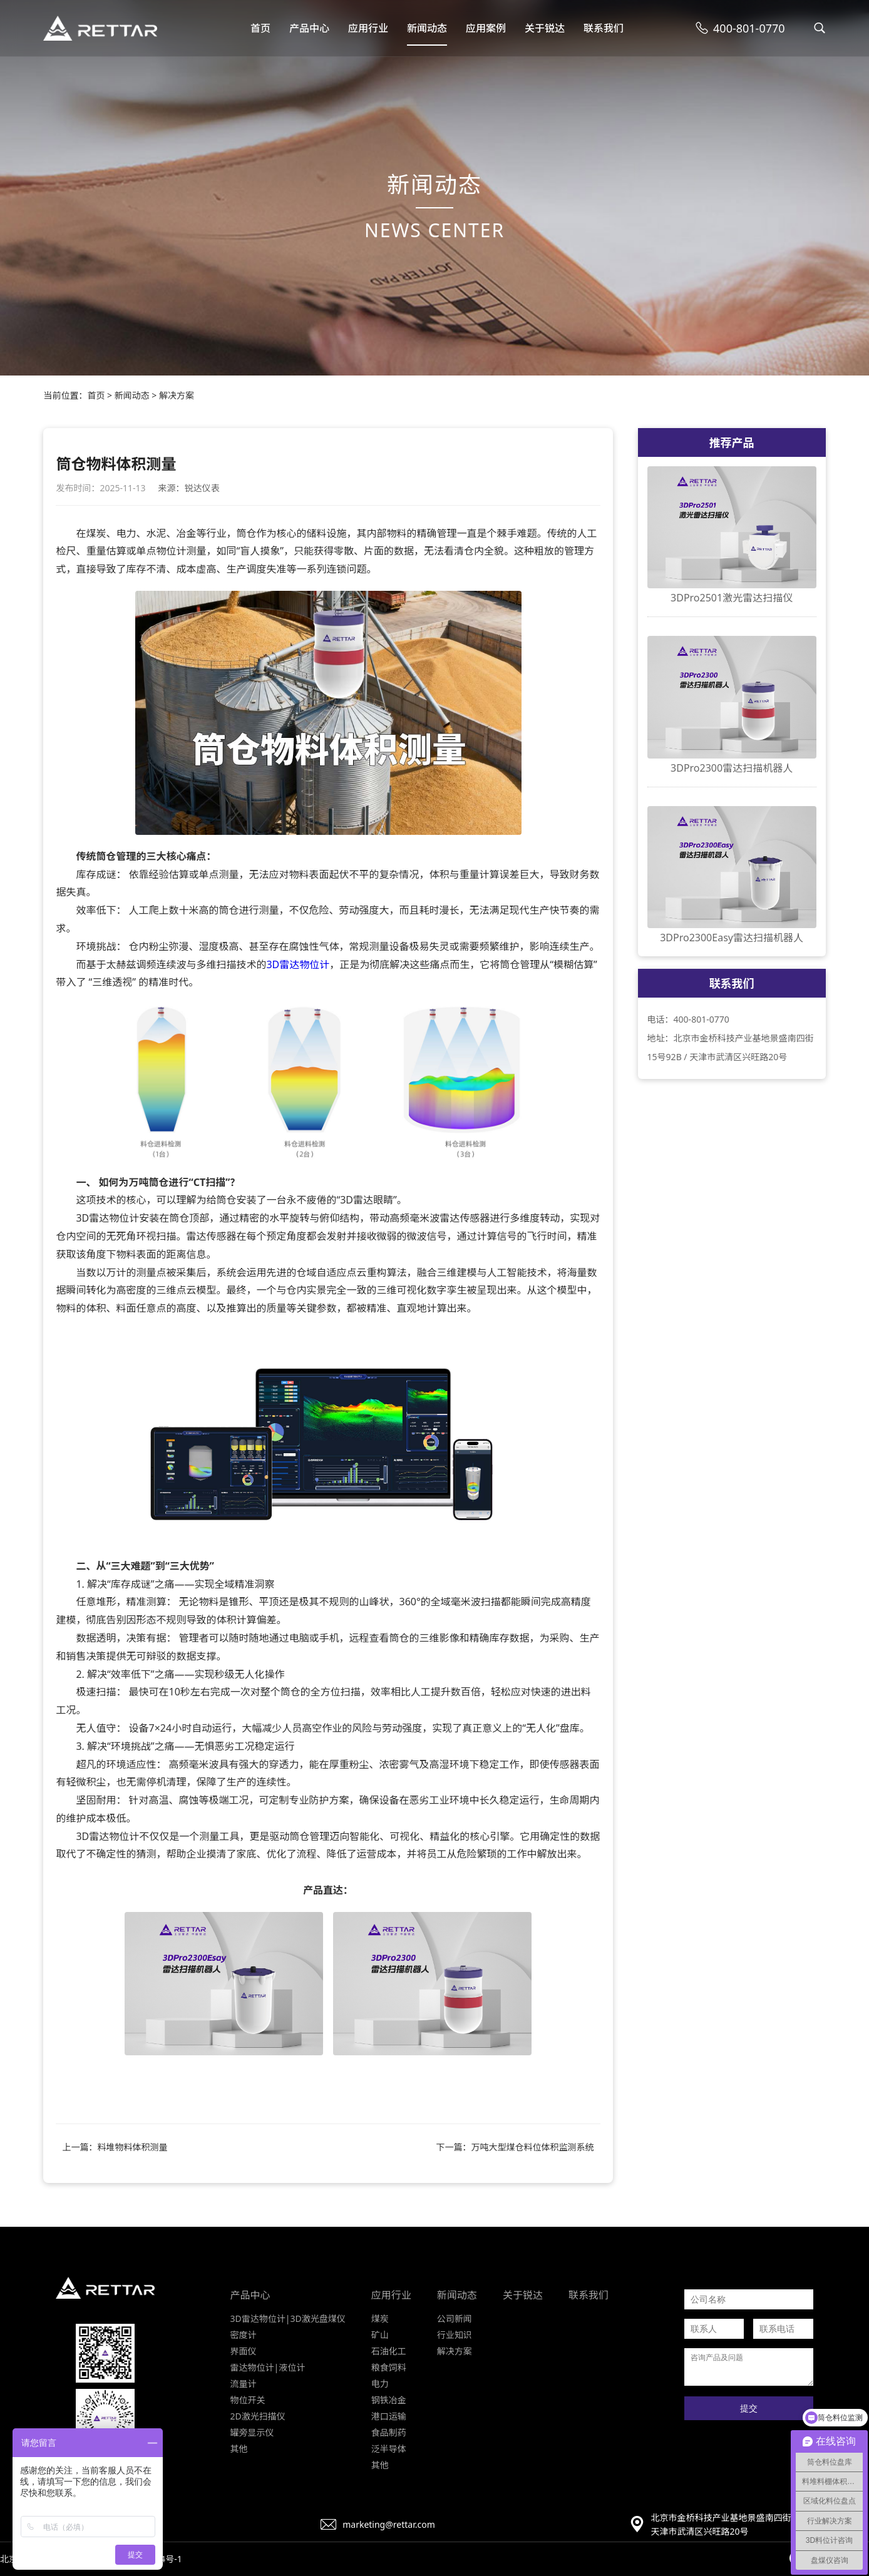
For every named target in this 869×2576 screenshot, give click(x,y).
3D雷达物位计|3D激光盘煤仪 (288, 2318)
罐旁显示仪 (252, 2432)
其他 (239, 2449)
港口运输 (388, 2416)
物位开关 (247, 2400)
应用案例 (486, 28)
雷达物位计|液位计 (268, 2367)
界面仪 (243, 2351)
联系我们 (604, 28)
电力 (380, 2383)
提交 (749, 2408)
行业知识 (454, 2335)
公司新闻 (454, 2318)
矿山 (380, 2335)
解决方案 (176, 395)
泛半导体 (388, 2449)
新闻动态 (427, 28)
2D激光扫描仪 (257, 2416)
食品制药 (388, 2432)
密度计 (243, 2335)
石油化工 (388, 2351)
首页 (260, 28)
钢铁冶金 (388, 2400)
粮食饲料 (388, 2367)
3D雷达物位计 (297, 964)
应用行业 (368, 28)
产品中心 (309, 28)
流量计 (243, 2383)
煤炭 (380, 2318)
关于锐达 (545, 28)
